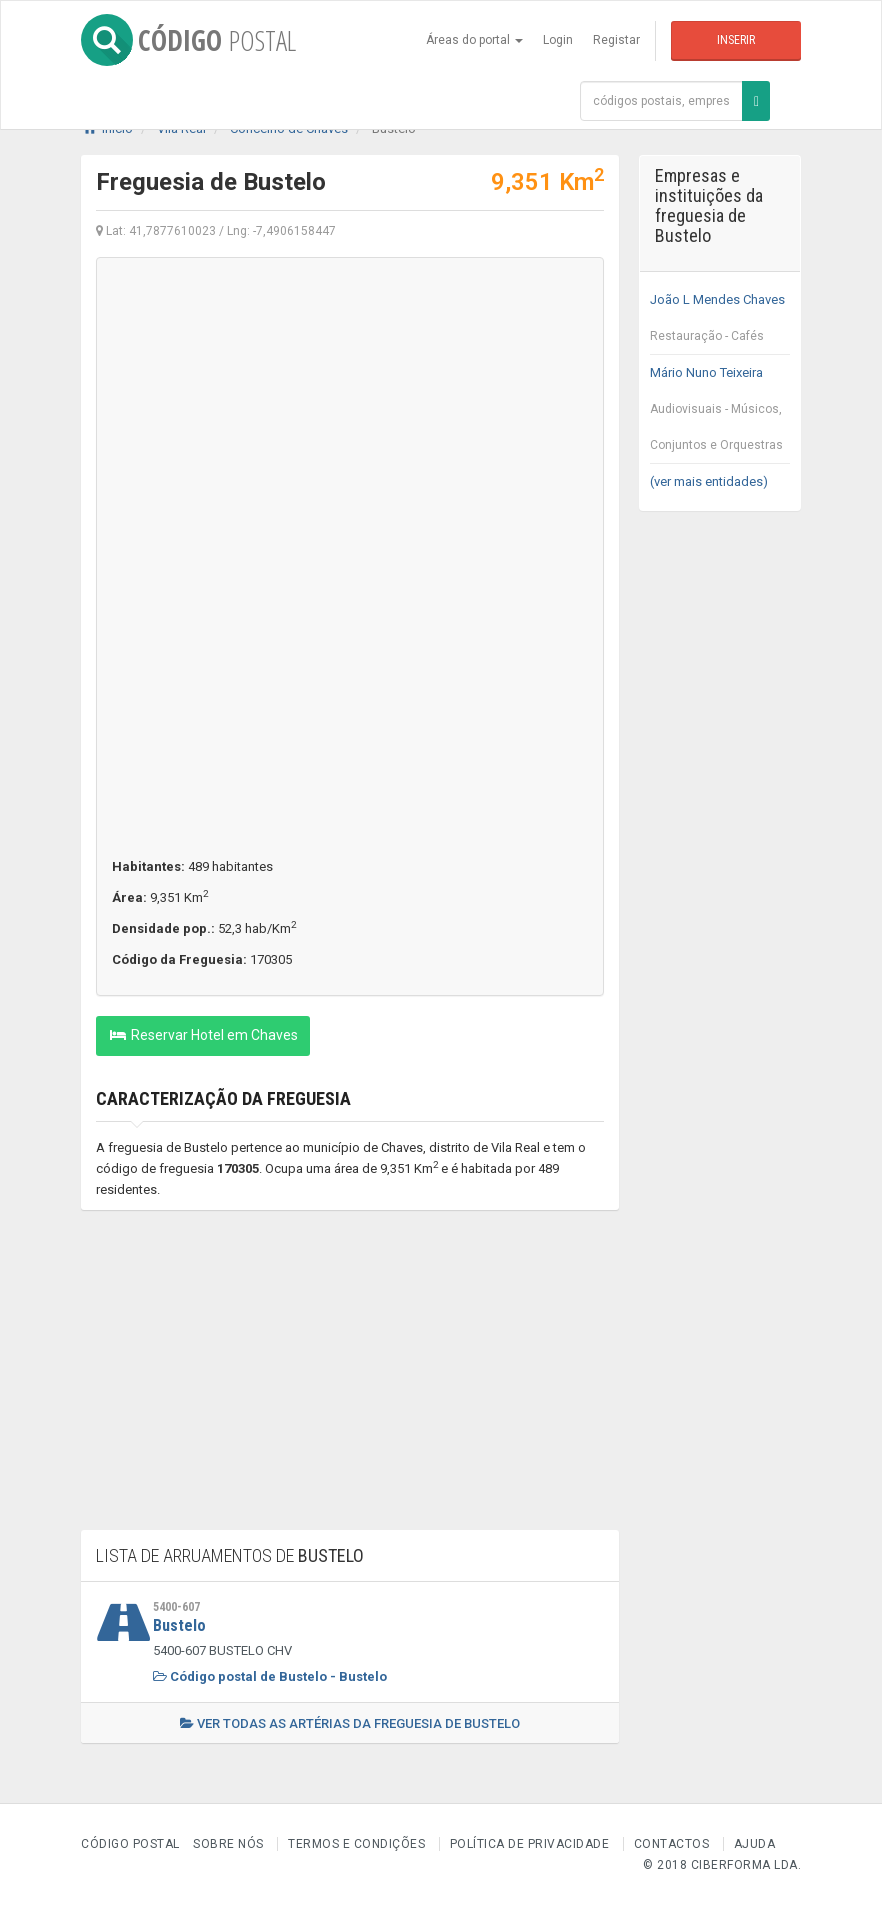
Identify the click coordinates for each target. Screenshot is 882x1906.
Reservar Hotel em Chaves (203, 1035)
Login (558, 40)
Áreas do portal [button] (474, 40)
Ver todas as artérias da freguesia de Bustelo (350, 1723)
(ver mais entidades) (709, 481)
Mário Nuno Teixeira (720, 414)
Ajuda (755, 1844)
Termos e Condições (356, 1844)
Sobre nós (228, 1844)
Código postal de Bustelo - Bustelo (270, 1676)
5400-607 (176, 1607)
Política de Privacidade (530, 1844)
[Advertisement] (350, 1380)
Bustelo (179, 1625)
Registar (616, 40)
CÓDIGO (188, 40)
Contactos (672, 1844)
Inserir (736, 40)
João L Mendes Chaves (720, 323)
